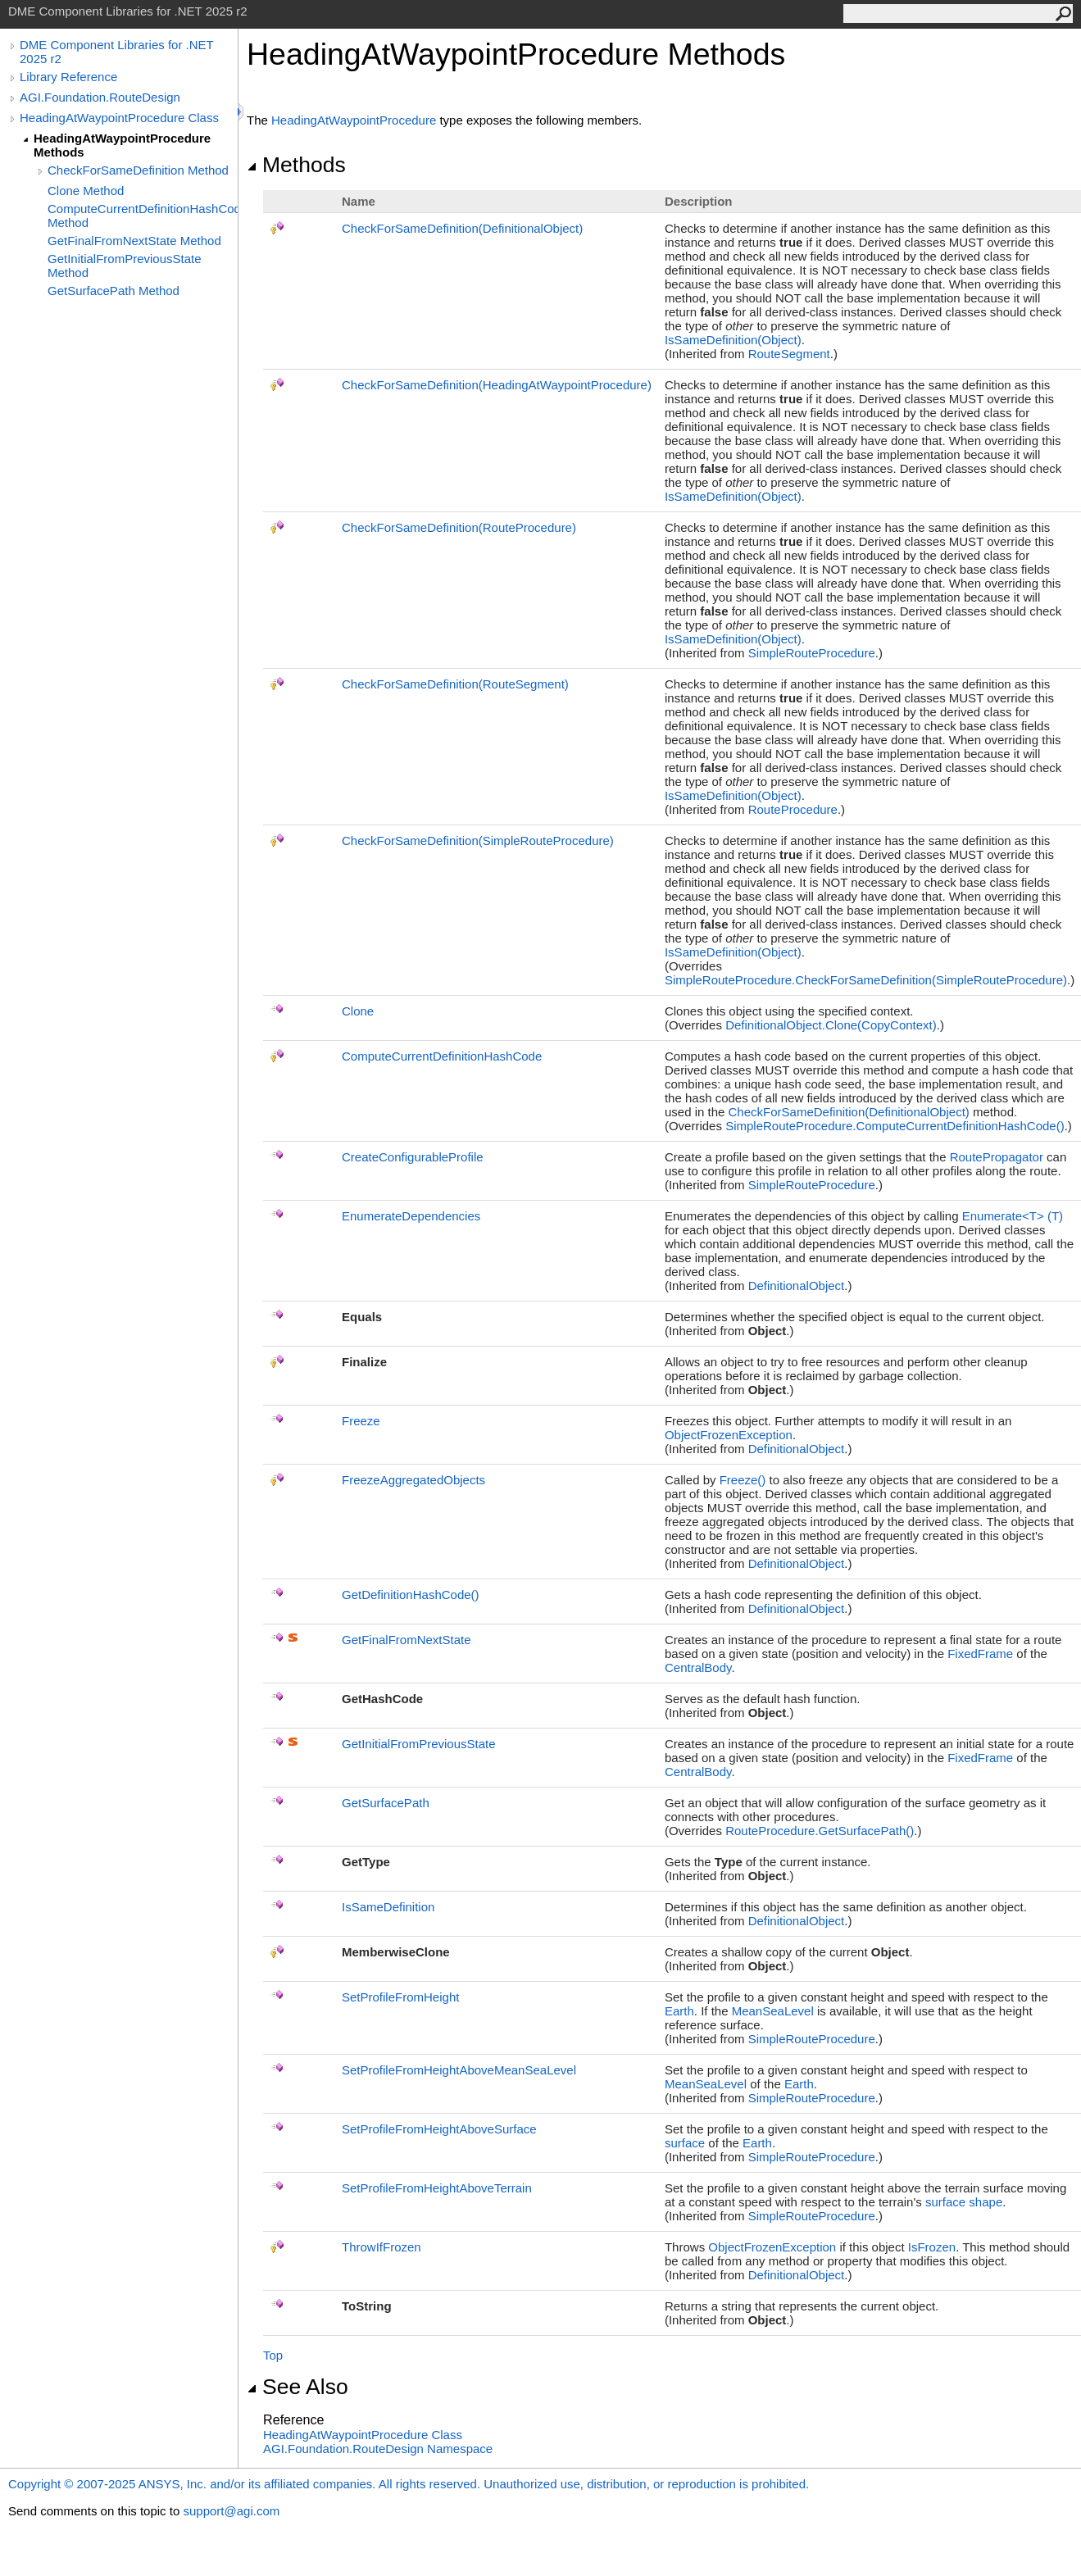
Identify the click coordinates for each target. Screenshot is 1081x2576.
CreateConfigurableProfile (413, 1157)
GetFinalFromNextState (406, 1640)
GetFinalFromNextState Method (134, 241)
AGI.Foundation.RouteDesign (100, 97)
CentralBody (698, 1667)
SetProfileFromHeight (400, 1997)
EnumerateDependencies (411, 1216)
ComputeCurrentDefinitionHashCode (442, 1056)
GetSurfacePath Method (113, 291)
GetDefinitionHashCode (410, 1594)
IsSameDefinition (388, 1907)
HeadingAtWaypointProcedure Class (119, 118)
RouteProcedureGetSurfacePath (819, 1831)
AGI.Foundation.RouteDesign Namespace (378, 2449)
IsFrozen (932, 2247)
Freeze (361, 1421)
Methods (296, 164)
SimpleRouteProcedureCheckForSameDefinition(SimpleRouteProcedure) (866, 980)
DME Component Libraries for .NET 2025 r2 (116, 52)
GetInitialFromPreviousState (419, 1744)
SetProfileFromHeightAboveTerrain (437, 2188)
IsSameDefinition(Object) (733, 340)
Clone (358, 1011)
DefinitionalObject (796, 1286)
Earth (679, 2011)
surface (685, 2143)
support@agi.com (231, 2511)
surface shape (963, 2202)
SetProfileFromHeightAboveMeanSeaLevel (459, 2070)
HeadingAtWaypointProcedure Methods (122, 145)
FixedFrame (980, 1654)
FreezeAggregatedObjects (413, 1480)
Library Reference (68, 77)
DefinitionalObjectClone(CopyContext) (831, 1025)
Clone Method (86, 191)
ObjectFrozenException (729, 1435)
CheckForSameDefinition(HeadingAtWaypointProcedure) (497, 385)
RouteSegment (789, 354)
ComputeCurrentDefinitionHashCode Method (143, 215)
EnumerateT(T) (1012, 1216)
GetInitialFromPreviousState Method (125, 265)
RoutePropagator (996, 1157)
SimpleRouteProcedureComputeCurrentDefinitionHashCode (895, 1126)
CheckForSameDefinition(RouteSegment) (455, 684)
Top (273, 2355)
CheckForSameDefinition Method (138, 170)
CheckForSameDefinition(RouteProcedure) (459, 527)
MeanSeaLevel (773, 2011)
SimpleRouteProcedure (811, 653)
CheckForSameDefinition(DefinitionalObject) (462, 228)
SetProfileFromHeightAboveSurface (439, 2129)
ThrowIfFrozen (381, 2247)
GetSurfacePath (385, 1803)
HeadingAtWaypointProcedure (353, 120)
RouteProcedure (793, 809)
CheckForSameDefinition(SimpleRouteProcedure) (478, 840)
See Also (297, 2386)
